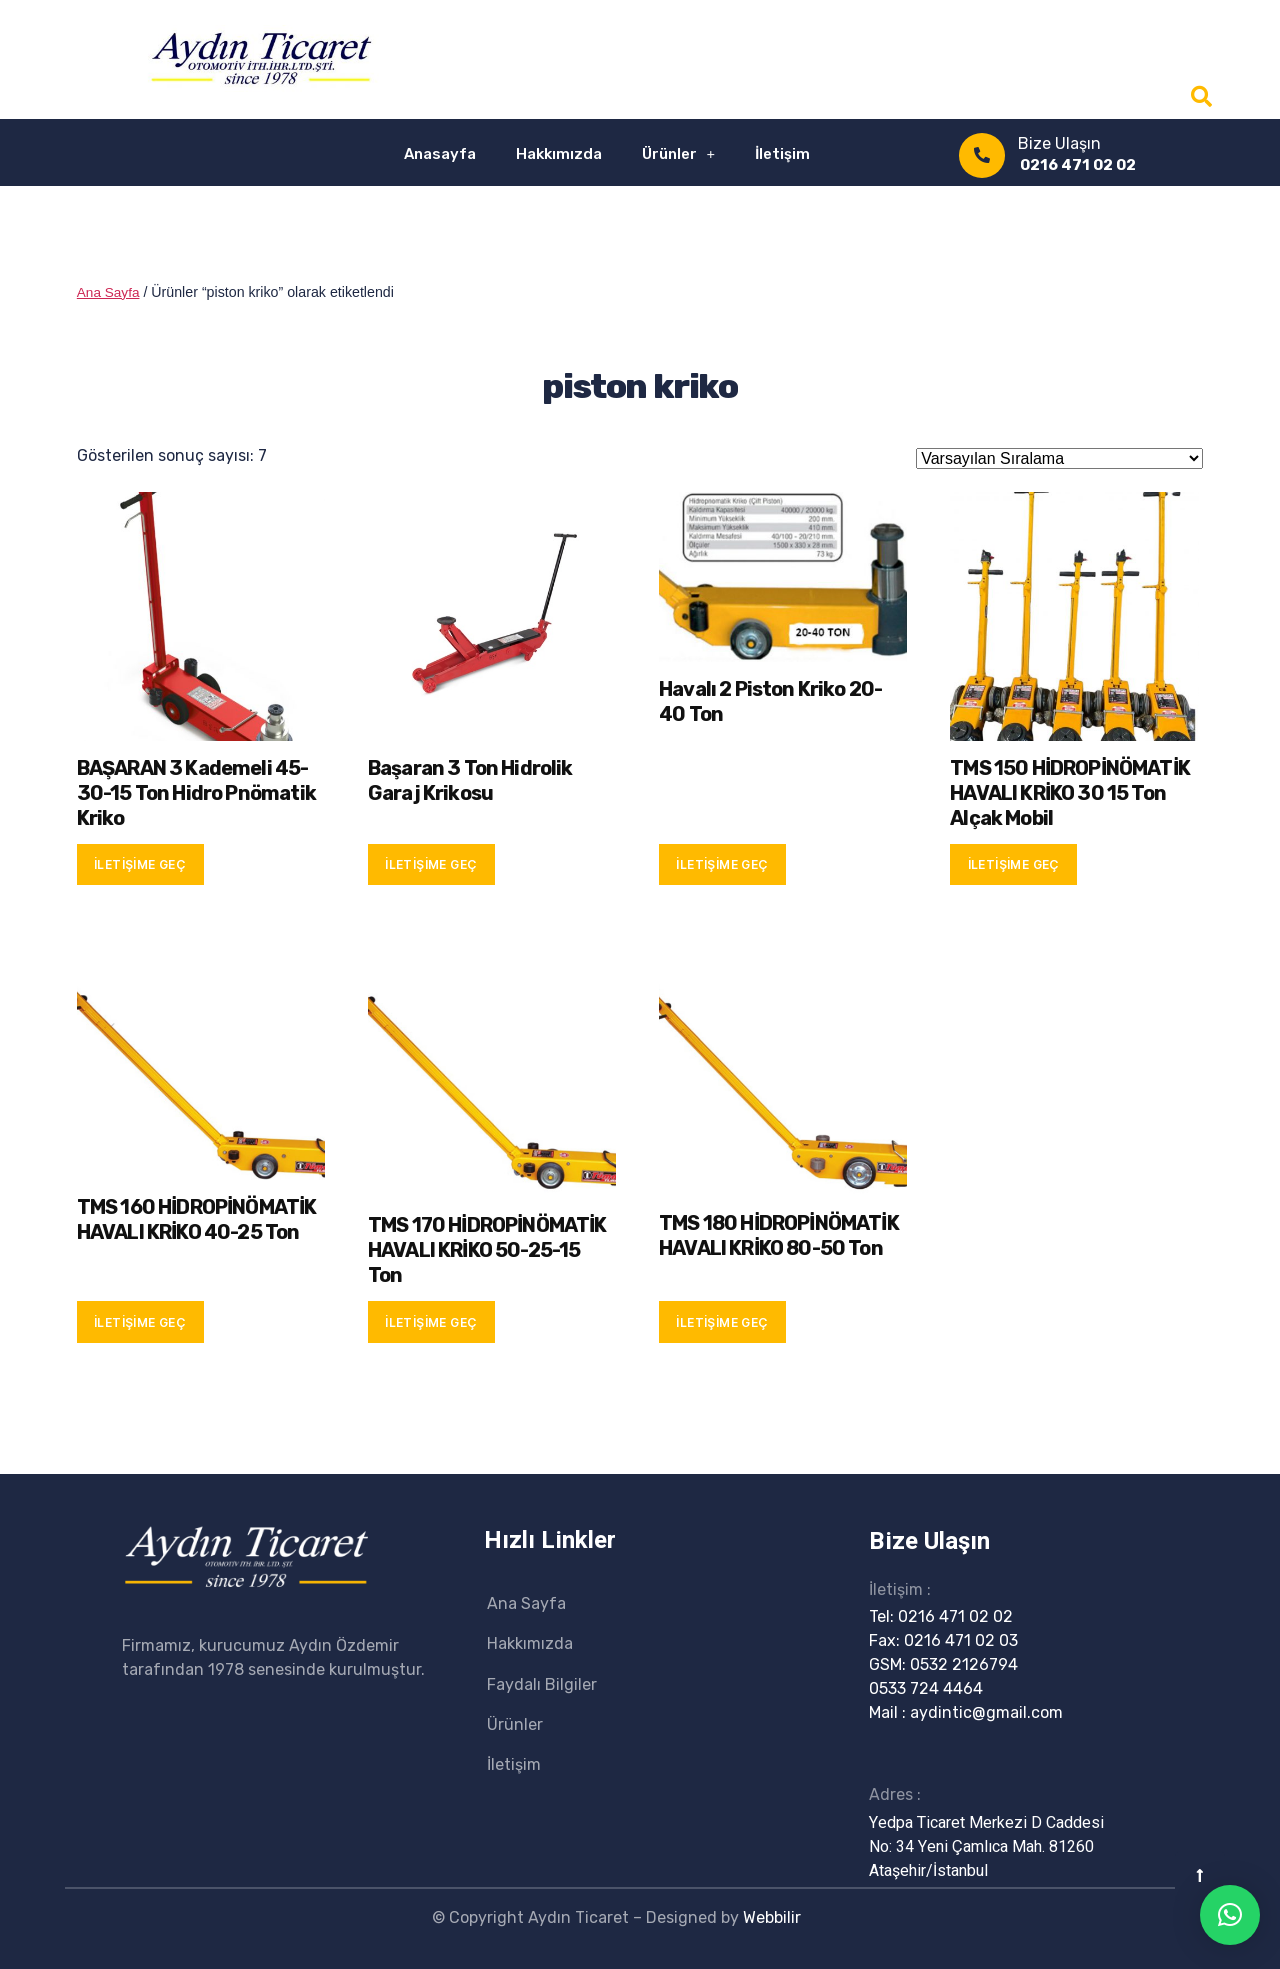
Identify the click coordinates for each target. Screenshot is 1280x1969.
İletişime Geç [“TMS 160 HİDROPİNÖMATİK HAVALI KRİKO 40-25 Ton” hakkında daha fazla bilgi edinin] (140, 1321)
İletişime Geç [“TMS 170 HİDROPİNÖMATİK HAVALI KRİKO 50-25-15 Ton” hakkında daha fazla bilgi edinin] (431, 1321)
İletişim (782, 154)
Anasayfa (440, 154)
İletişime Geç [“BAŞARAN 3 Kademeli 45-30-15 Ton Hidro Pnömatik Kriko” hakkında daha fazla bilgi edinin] (140, 863)
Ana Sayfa (110, 292)
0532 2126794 (964, 1663)
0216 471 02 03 (961, 1639)
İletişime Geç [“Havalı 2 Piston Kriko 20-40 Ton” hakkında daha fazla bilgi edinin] (722, 863)
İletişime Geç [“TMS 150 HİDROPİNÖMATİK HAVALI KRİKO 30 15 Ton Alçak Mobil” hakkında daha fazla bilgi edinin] (1014, 863)
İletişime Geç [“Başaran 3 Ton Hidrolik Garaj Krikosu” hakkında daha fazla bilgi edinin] (431, 863)
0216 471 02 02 (1078, 165)
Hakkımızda (559, 154)
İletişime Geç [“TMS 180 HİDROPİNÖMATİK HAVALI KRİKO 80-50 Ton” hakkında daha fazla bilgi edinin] (722, 1321)
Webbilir (772, 1916)
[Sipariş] (1059, 457)
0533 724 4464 (926, 1687)
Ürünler (679, 153)
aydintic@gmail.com (986, 1711)
